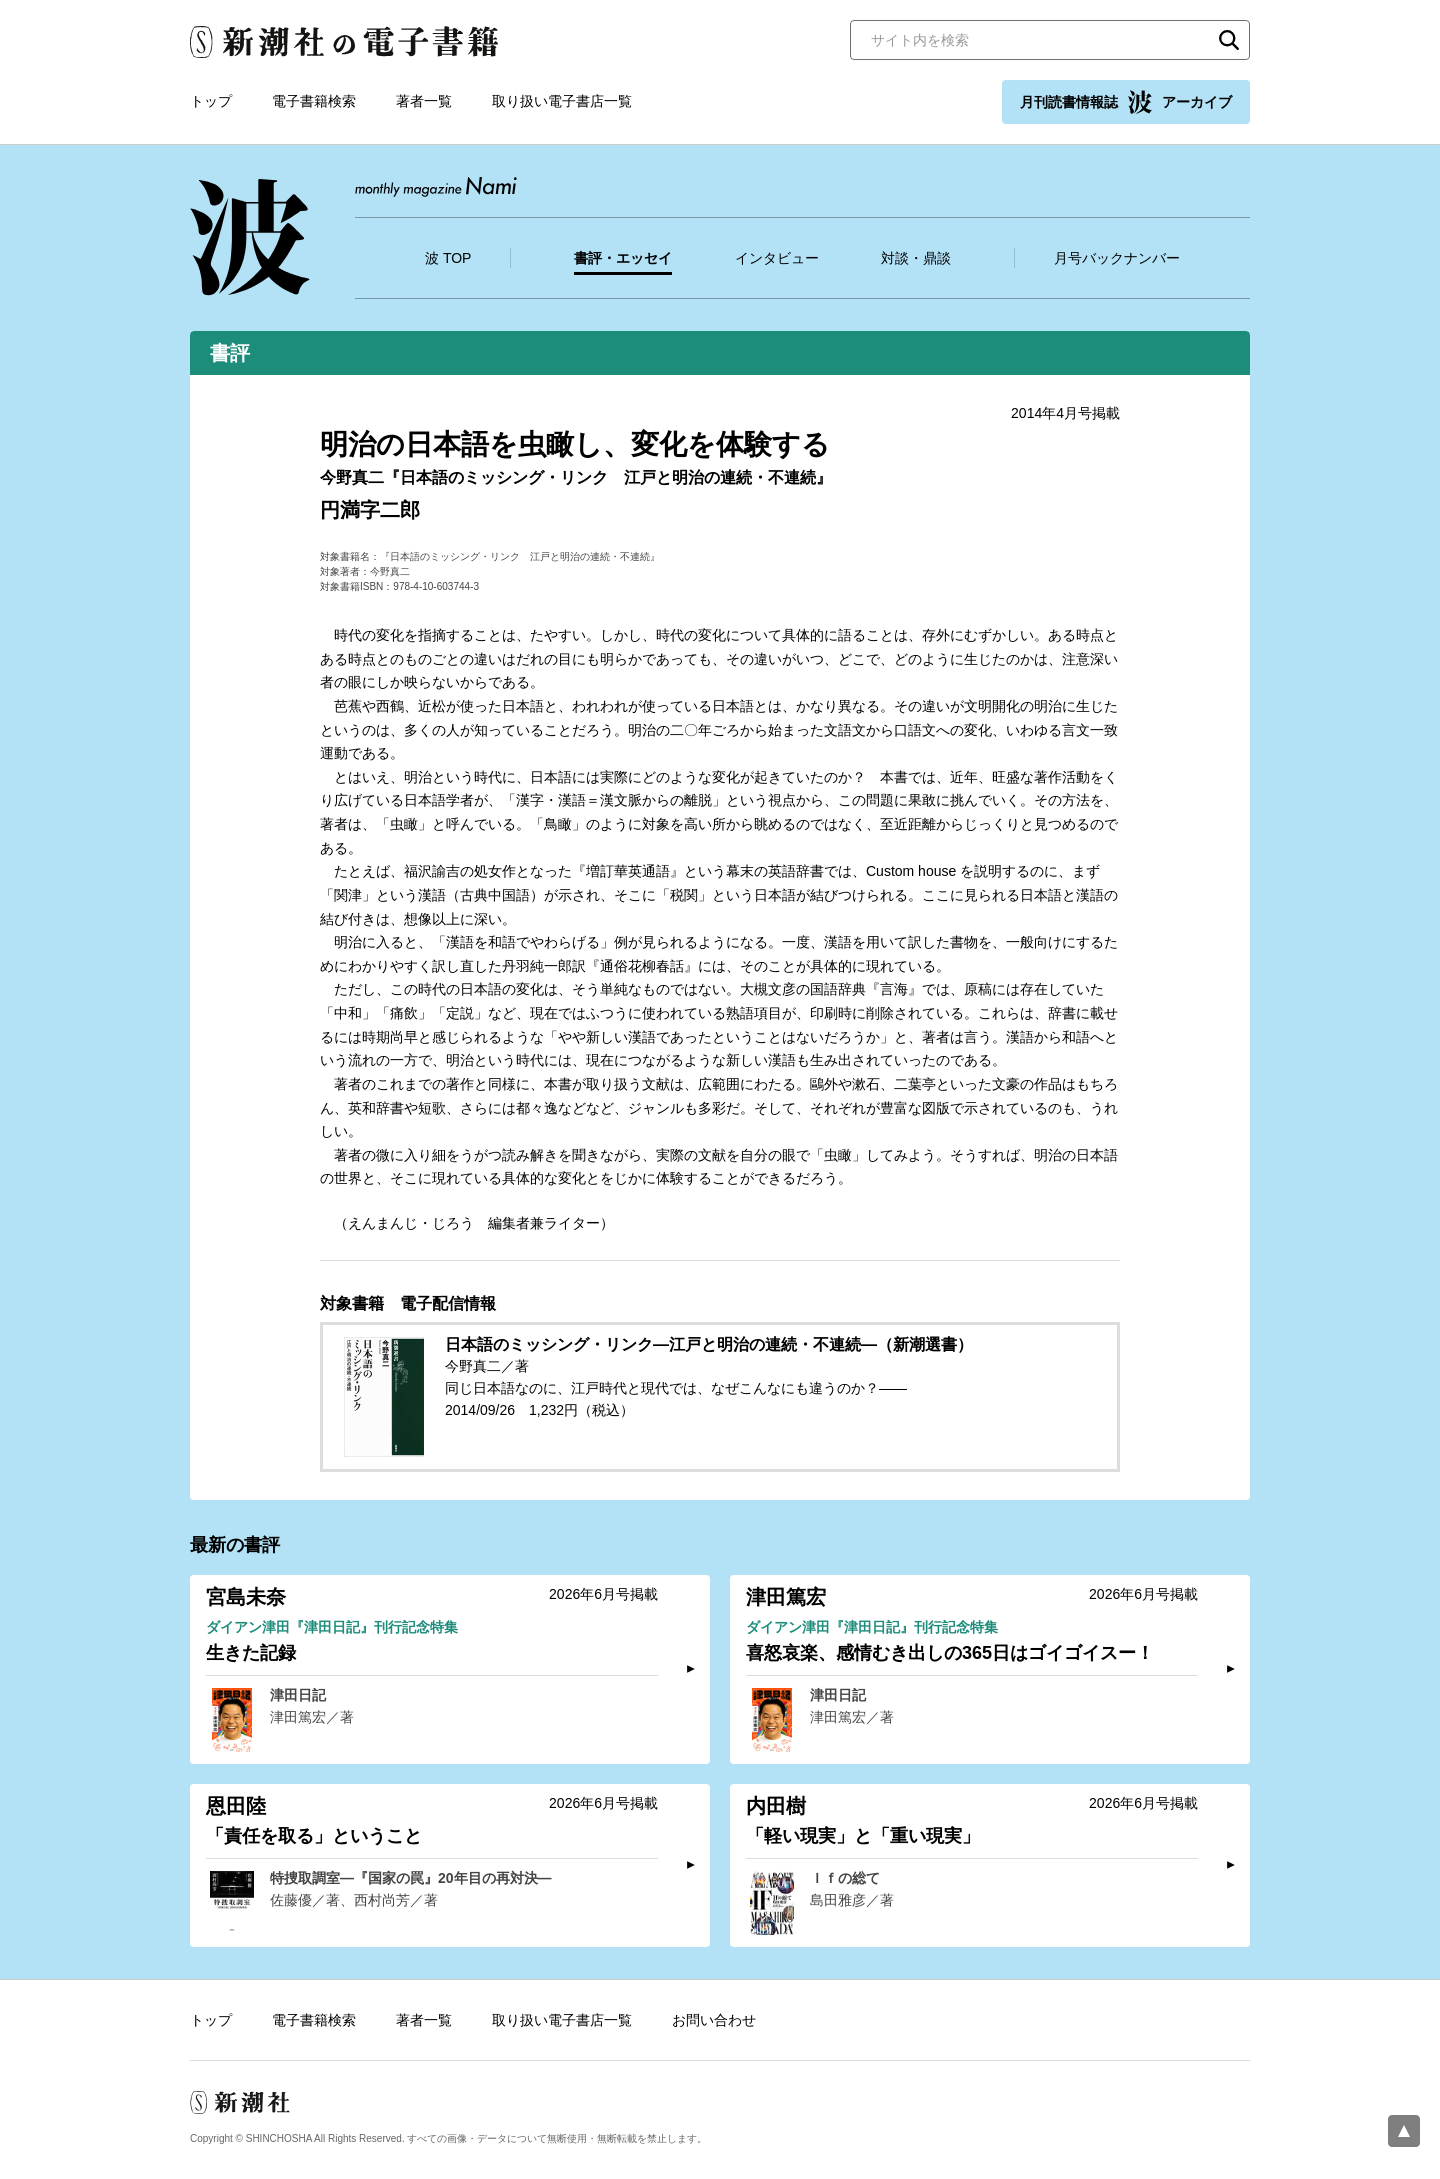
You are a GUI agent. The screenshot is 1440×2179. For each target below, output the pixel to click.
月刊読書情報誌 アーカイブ (1126, 102)
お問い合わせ (714, 2020)
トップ (211, 101)
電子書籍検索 (314, 101)
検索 (1229, 40)
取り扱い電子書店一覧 (562, 101)
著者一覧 (424, 101)
